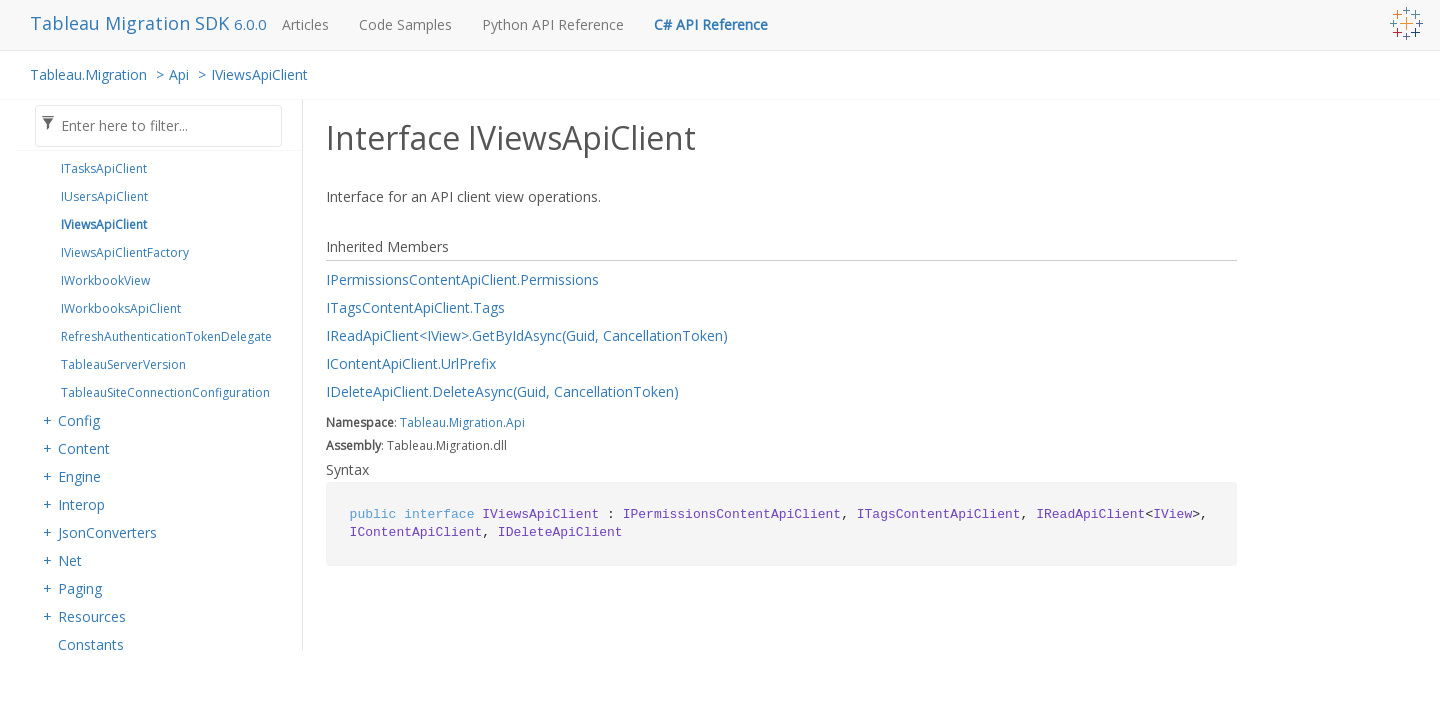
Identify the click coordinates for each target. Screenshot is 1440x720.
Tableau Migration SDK (132, 23)
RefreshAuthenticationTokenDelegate (166, 336)
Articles (305, 24)
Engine (79, 476)
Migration (476, 422)
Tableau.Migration (88, 74)
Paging (80, 588)
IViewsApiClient (259, 74)
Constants (91, 644)
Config (79, 420)
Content (84, 448)
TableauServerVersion (123, 364)
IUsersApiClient (104, 196)
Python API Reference (553, 24)
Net (70, 560)
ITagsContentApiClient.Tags (415, 307)
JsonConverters (107, 532)
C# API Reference (711, 24)
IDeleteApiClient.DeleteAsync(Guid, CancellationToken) (502, 391)
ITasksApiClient (104, 168)
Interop (81, 504)
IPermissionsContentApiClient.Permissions (462, 279)
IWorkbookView (105, 280)
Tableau (423, 422)
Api (179, 74)
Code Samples (405, 24)
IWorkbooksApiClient (121, 308)
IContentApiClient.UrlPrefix (411, 363)
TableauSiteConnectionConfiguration (165, 392)
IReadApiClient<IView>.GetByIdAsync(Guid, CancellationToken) (527, 335)
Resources (92, 616)
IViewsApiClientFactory (125, 252)
